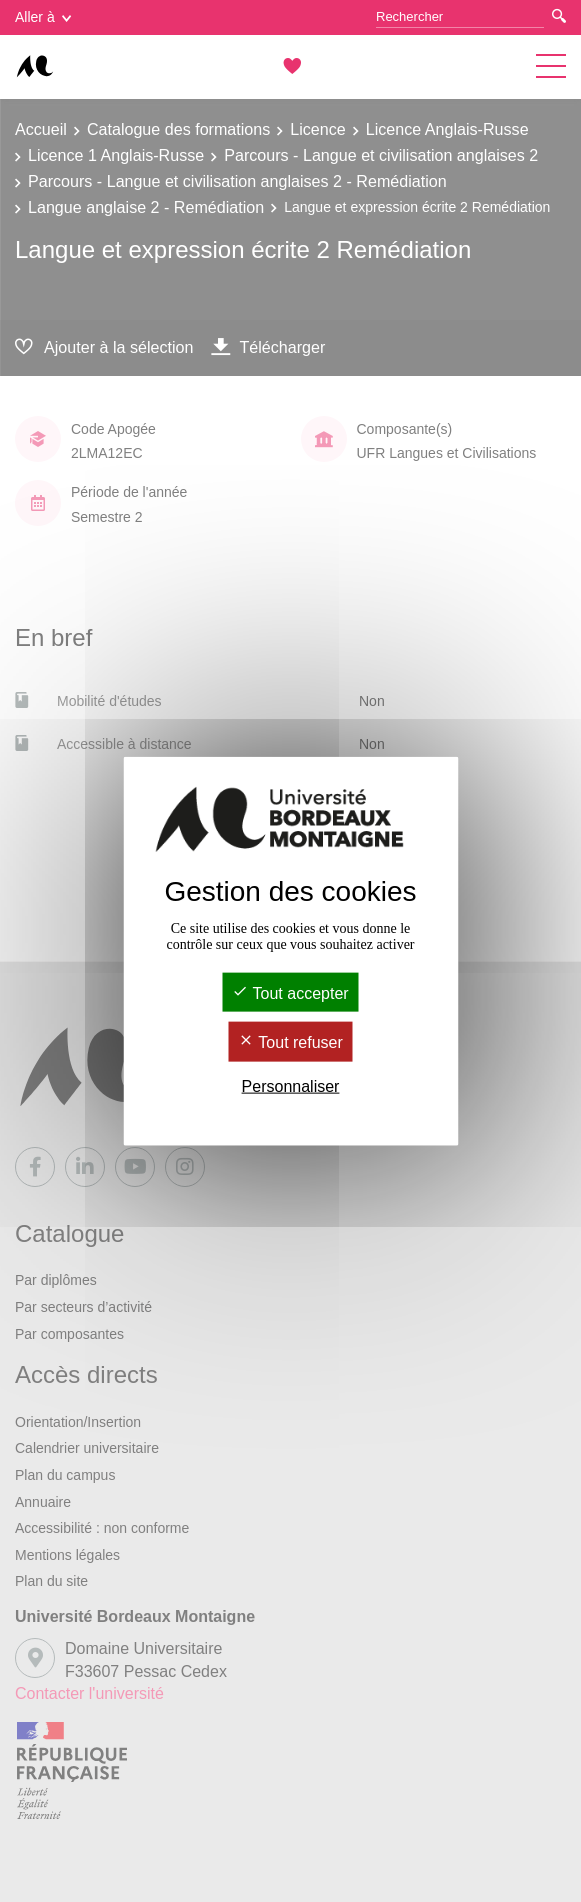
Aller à (43, 17)
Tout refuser (290, 1042)
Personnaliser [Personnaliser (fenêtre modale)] (291, 1085)
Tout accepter (290, 993)
